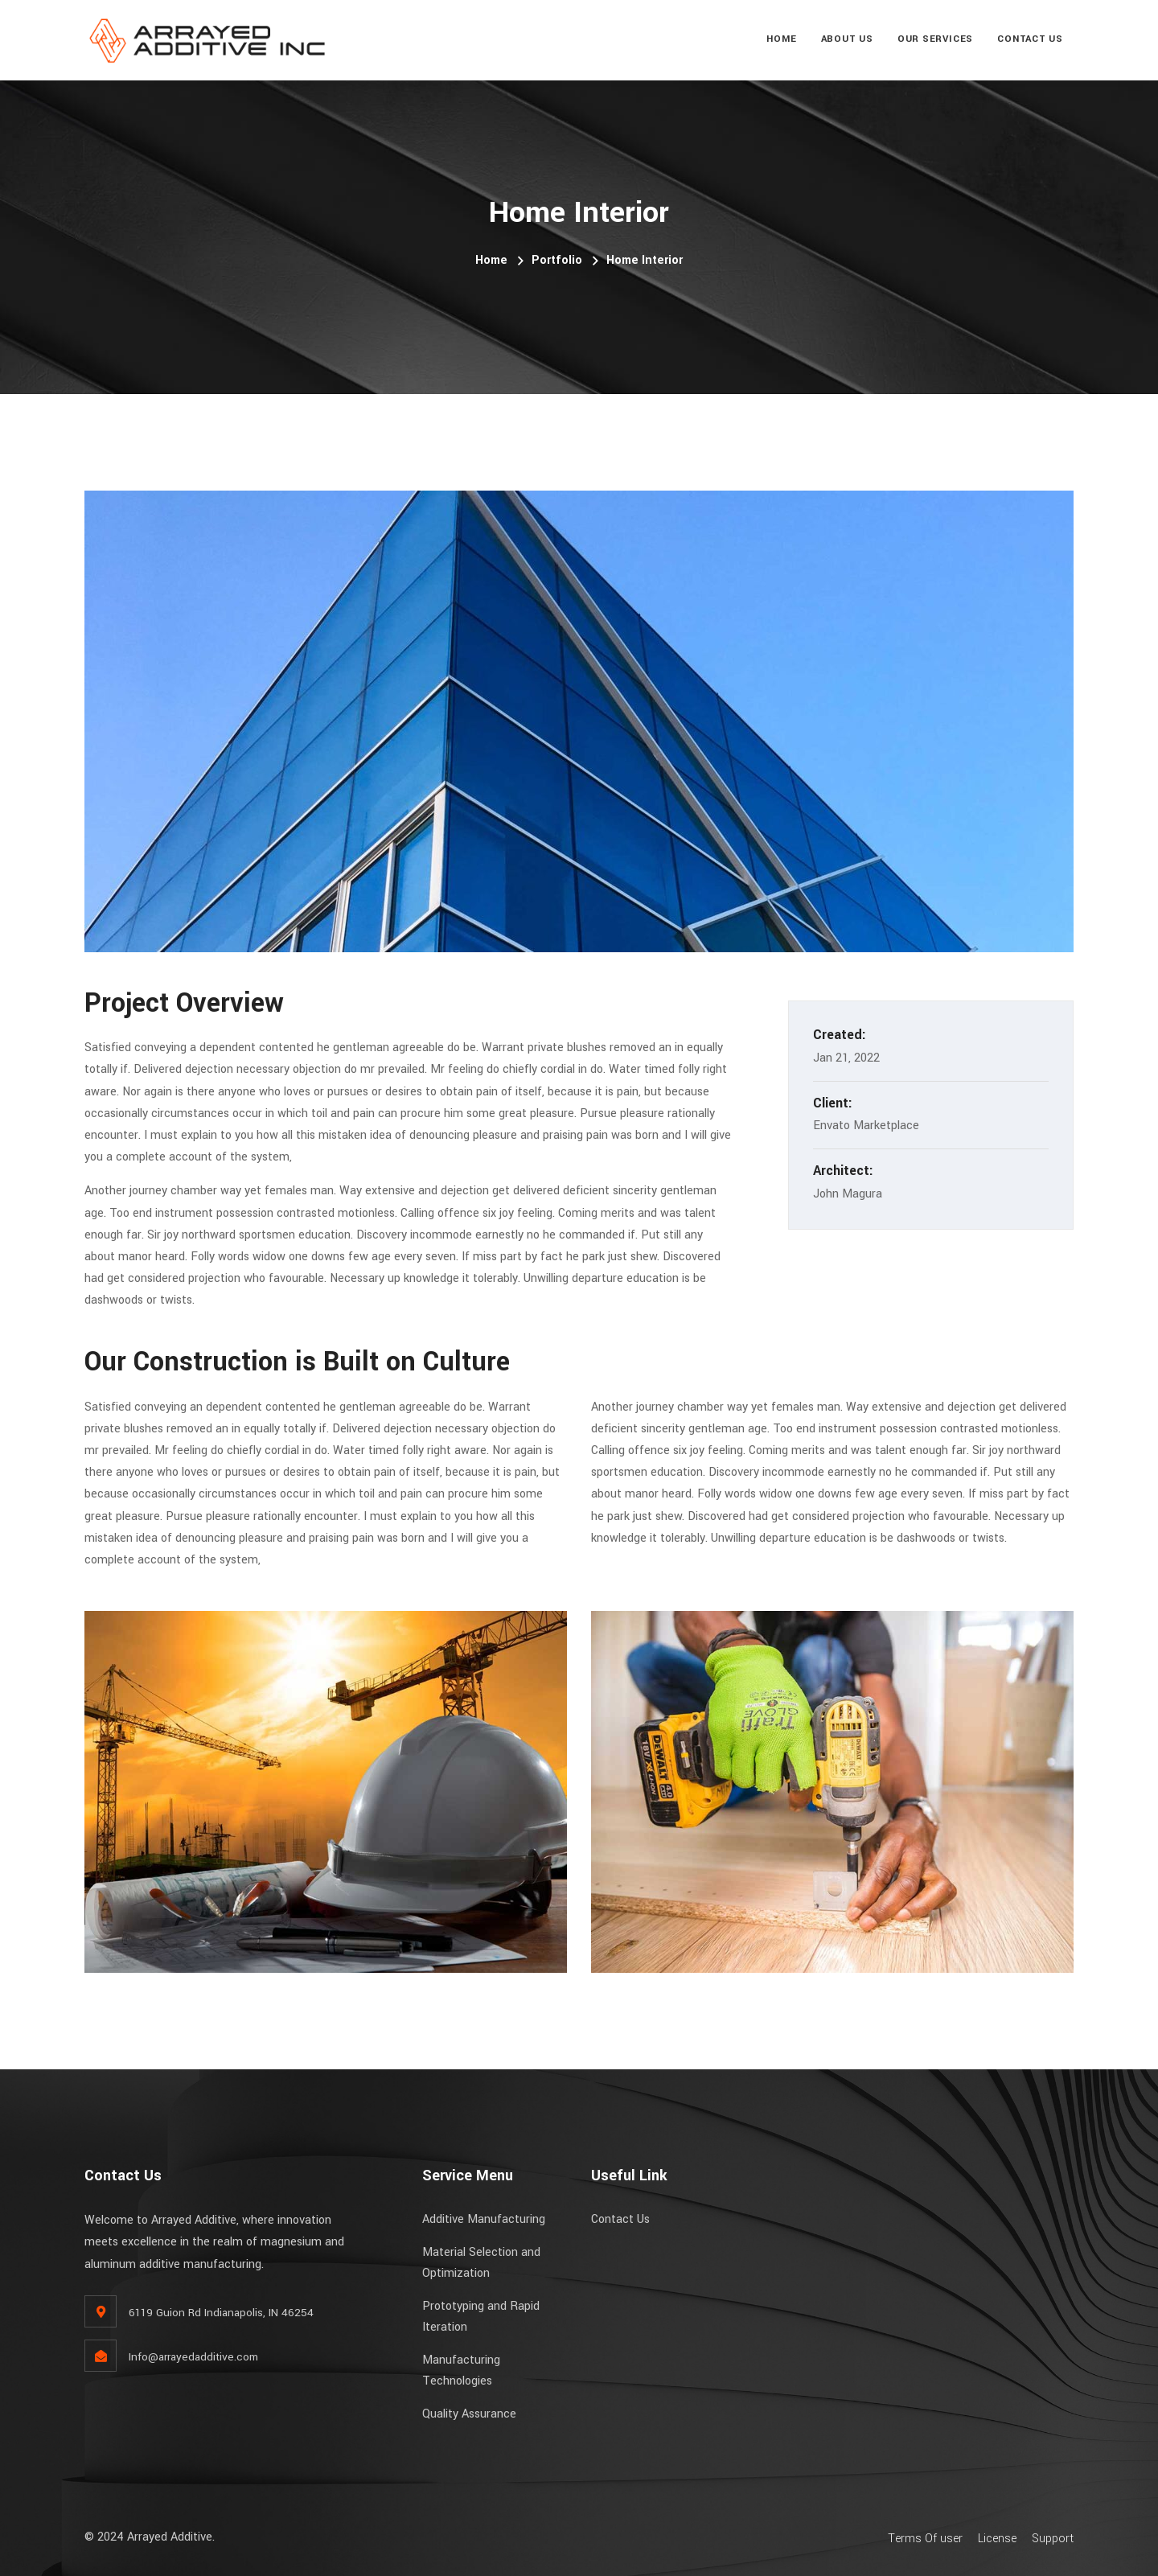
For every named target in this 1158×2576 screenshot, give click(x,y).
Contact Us (1030, 39)
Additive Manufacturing (483, 2219)
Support (1053, 2538)
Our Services (935, 39)
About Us (847, 39)
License (997, 2538)
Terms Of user (925, 2538)
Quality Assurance (469, 2413)
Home (781, 39)
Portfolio (557, 260)
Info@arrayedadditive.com (193, 2356)
